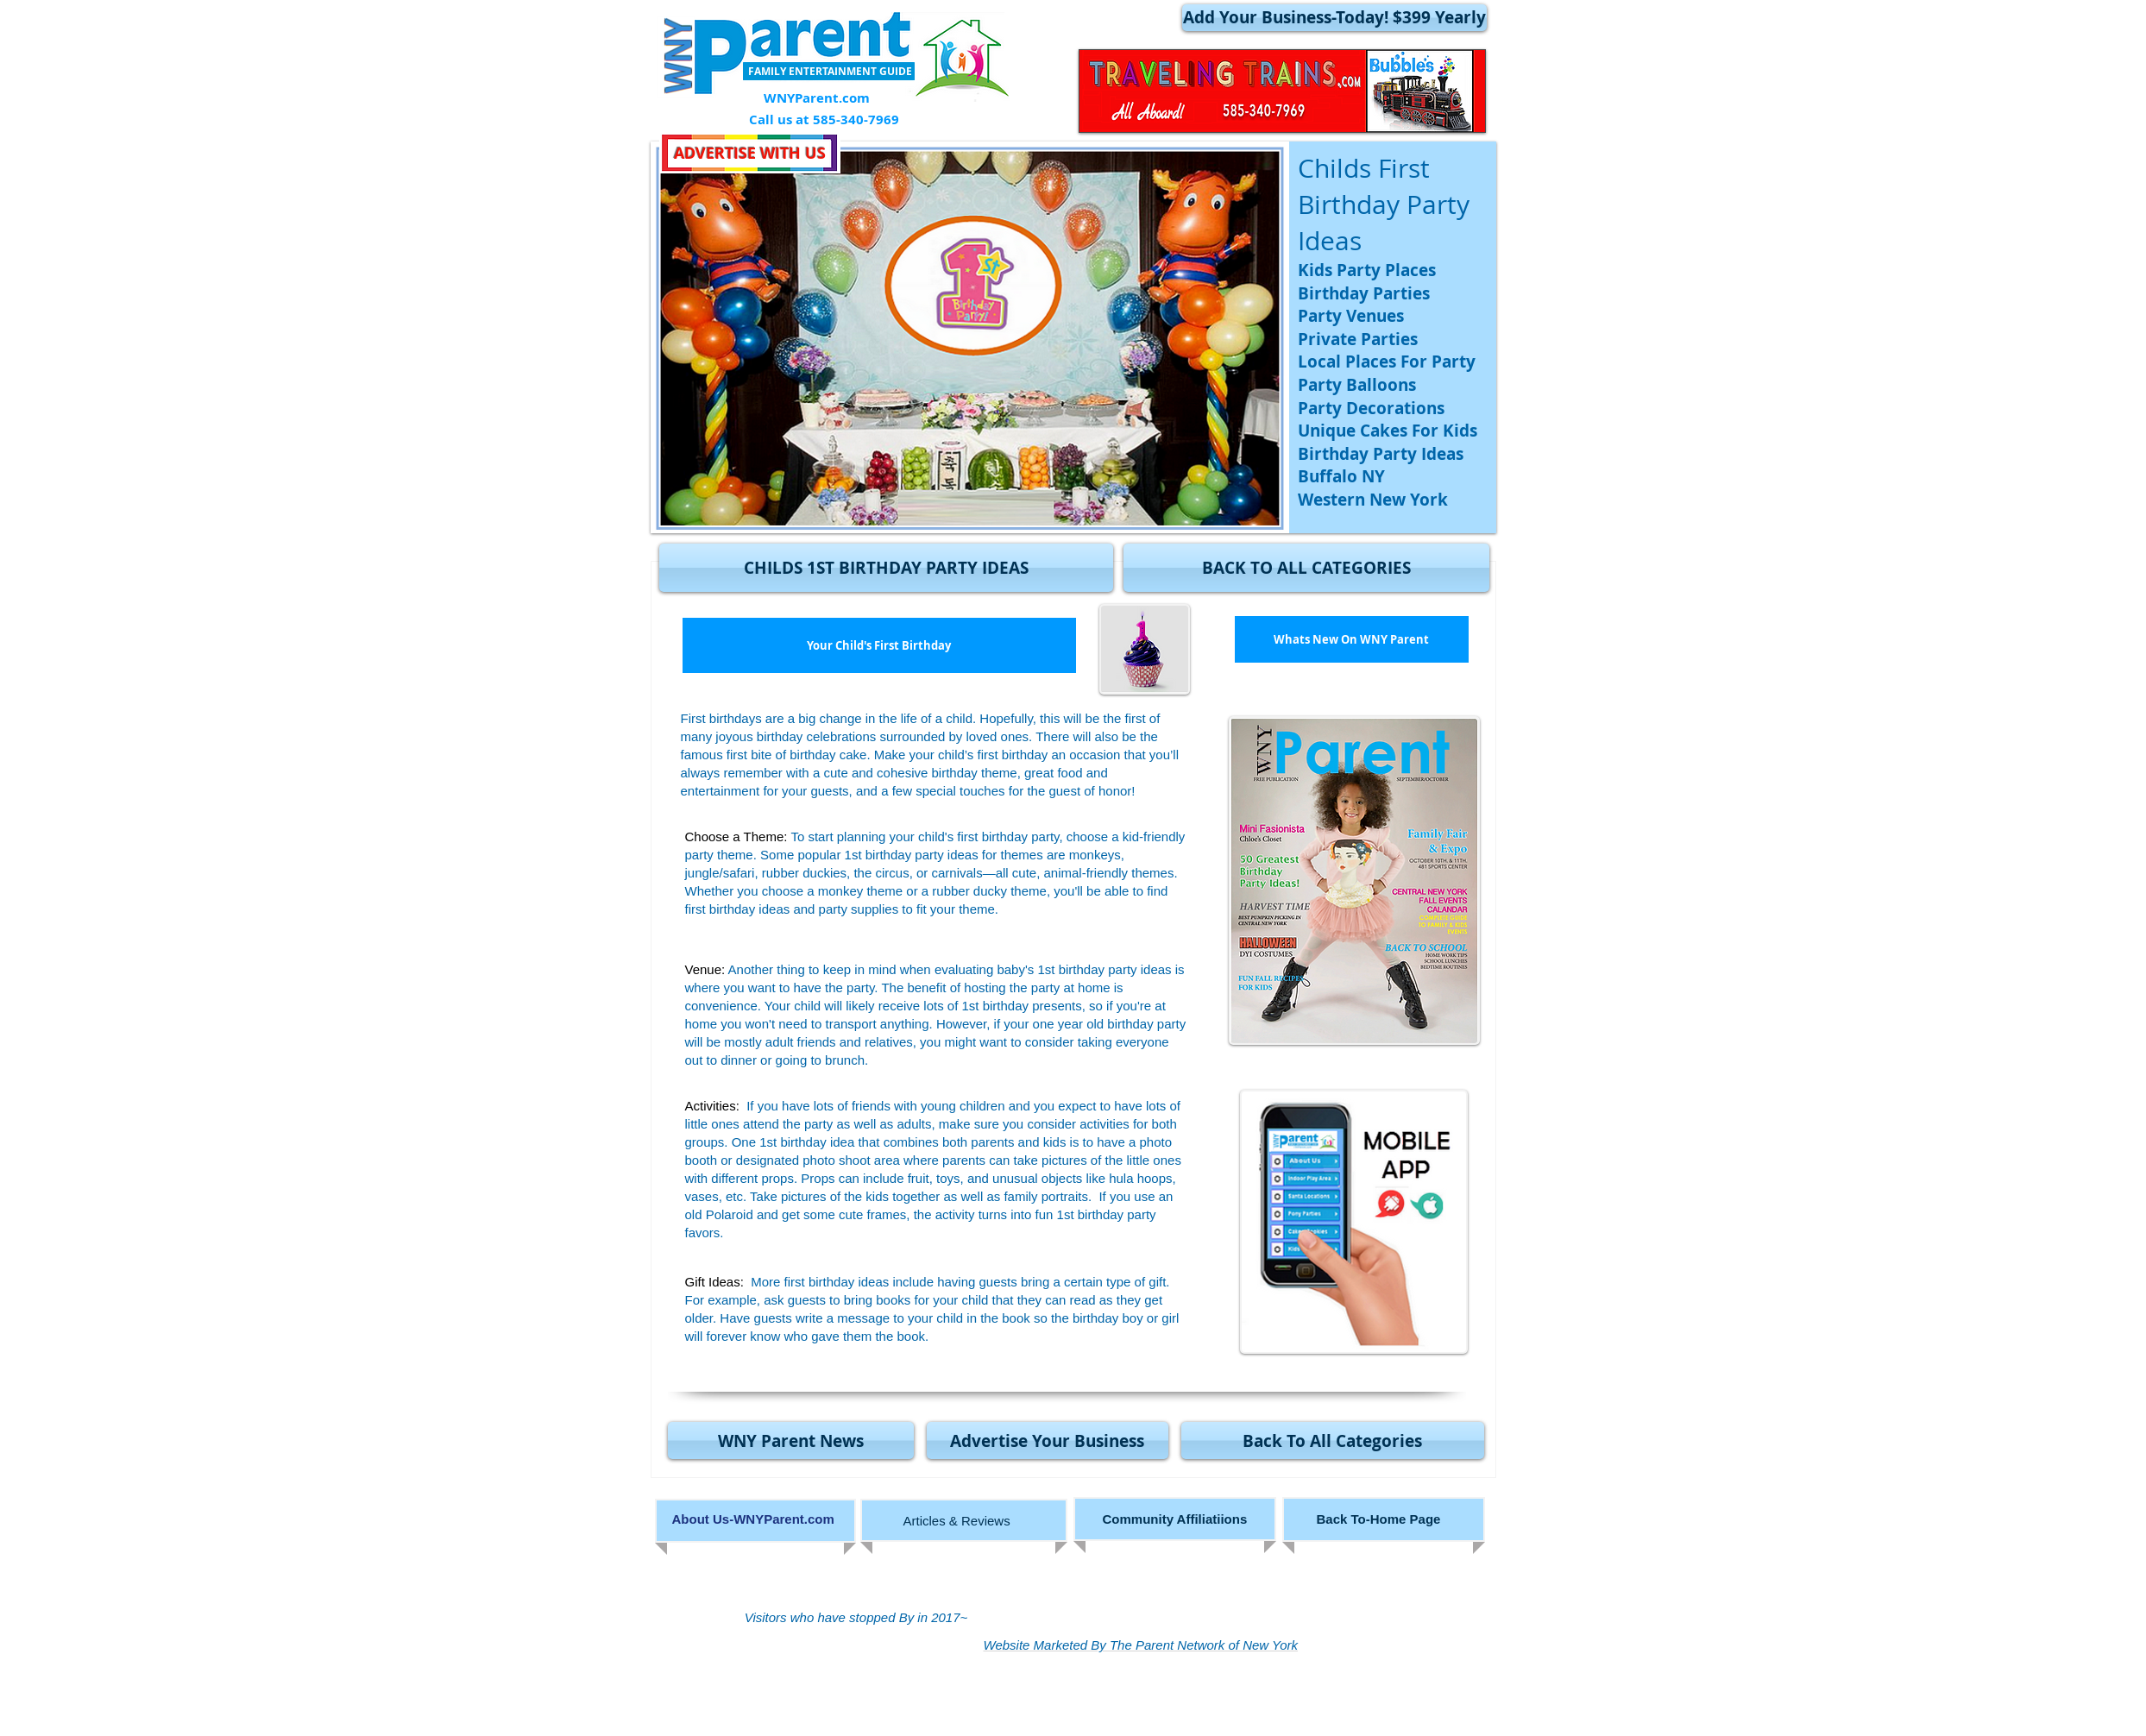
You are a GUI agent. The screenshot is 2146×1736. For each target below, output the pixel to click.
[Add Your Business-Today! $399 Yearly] (1334, 17)
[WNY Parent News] (791, 1440)
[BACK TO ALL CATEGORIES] (1306, 568)
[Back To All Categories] (1332, 1440)
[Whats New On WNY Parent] (1351, 639)
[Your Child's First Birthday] (879, 645)
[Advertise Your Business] (1047, 1440)
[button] (886, 568)
